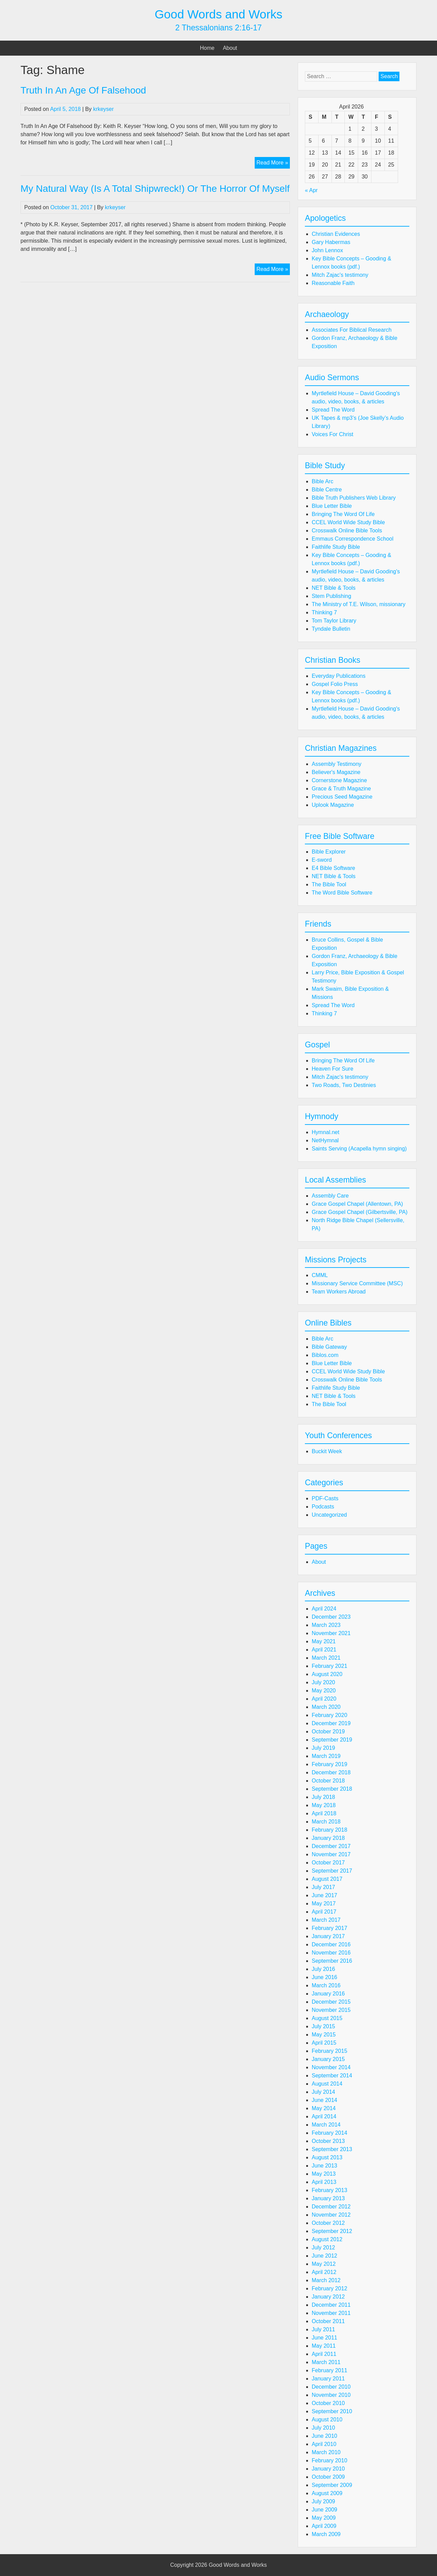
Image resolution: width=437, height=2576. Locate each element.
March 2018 (326, 1821)
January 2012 (328, 2297)
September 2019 (332, 1740)
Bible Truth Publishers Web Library (354, 498)
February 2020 (329, 1715)
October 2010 (328, 2403)
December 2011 (331, 2305)
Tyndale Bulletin (331, 629)
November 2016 (331, 1953)
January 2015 (328, 2059)
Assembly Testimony (337, 764)
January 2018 (328, 1838)
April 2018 (324, 1813)
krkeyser (103, 109)
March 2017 (326, 1920)
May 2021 (324, 1641)
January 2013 (328, 2198)
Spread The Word (333, 410)
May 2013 (324, 2174)
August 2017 (327, 1879)
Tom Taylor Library (334, 621)
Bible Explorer (329, 852)
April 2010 (324, 2444)
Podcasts (323, 1506)
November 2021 (331, 1633)
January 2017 (328, 1936)
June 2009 (324, 2510)
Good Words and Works (218, 14)
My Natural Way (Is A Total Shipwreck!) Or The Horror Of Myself (155, 188)
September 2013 (332, 2149)
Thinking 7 (324, 612)
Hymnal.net (325, 1132)
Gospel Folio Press (335, 684)
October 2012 (328, 2223)
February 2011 (329, 2370)
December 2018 (331, 1772)
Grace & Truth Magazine (341, 788)
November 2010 (331, 2395)
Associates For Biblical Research (352, 330)
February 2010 (329, 2460)
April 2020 (324, 1699)
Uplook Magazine (333, 805)
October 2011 (328, 2321)
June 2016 (324, 1977)
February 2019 (329, 1764)
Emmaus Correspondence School (352, 539)
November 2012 (331, 2215)
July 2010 (323, 2428)
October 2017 (328, 1862)
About (230, 48)
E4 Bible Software (333, 868)
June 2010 (324, 2436)
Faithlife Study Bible (336, 547)
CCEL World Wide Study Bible (348, 522)
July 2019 (323, 1748)
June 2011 (324, 2338)
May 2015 (324, 2034)
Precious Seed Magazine (342, 797)
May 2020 (324, 1690)
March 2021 (326, 1658)
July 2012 (323, 2247)
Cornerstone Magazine (339, 780)
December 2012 (331, 2206)
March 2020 (326, 1707)
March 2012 (326, 2280)
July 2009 (323, 2501)
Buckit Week (327, 1451)
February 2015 (329, 2051)
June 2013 (324, 2166)
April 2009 (324, 2526)
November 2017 (331, 1854)
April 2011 (324, 2354)
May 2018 (324, 1805)
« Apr (311, 190)
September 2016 (332, 1961)
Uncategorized (329, 1515)
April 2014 (324, 2116)
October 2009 (328, 2477)
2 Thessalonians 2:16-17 (218, 27)
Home (207, 48)
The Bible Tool (329, 884)
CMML (320, 1275)
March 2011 (326, 2362)
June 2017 (324, 1895)
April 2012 (324, 2272)
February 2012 (329, 2288)
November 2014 (331, 2067)
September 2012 (332, 2231)
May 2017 (324, 1903)
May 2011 (324, 2346)
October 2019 (328, 1731)
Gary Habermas (331, 242)
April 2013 (324, 2182)
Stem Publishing (331, 596)
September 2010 (332, 2411)
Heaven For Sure (332, 1069)
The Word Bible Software (342, 893)
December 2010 (331, 2387)
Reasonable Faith (333, 283)
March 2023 (326, 1625)
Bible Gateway (329, 1347)
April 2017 (324, 1912)
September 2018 (332, 1789)
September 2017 (332, 1871)
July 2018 (323, 1797)
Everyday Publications (338, 676)
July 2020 (323, 1682)
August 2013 (327, 2157)
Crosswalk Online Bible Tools (347, 530)
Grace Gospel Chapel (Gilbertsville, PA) (360, 1212)
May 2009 (324, 2518)
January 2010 (328, 2469)
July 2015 (323, 2026)
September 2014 (332, 2075)
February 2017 (329, 1928)
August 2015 (327, 2018)
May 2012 (324, 2264)
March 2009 (326, 2534)
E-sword (322, 860)
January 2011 (328, 2378)
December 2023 (331, 1617)
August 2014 (327, 2084)
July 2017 (323, 1887)
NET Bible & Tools (333, 588)
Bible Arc (322, 481)
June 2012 (324, 2256)
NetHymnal (325, 1140)
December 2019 (331, 1723)
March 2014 (326, 2125)
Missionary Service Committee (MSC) (357, 1283)
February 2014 (329, 2133)
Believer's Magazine (336, 772)
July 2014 (323, 2092)
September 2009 (332, 2485)
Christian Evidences (336, 234)
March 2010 (326, 2452)
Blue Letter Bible (332, 506)
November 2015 (331, 2010)
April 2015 (324, 2043)
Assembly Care (330, 1196)
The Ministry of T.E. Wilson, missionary (358, 604)
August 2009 (327, 2493)
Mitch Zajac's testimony (340, 275)
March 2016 (326, 1985)
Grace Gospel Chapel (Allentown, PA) (357, 1204)
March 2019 (326, 1756)
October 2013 (328, 2141)
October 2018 (328, 1781)
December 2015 (331, 2002)
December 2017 (331, 1846)
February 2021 (329, 1666)
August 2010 (327, 2419)
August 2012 (327, 2239)
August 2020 (327, 1674)
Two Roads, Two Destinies (344, 1085)
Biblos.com (325, 1355)
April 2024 (324, 1609)
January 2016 (328, 1994)
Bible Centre (327, 489)
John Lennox (327, 250)
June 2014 (324, 2100)
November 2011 (331, 2313)
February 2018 (329, 1830)
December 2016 (331, 1944)
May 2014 (324, 2108)
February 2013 (329, 2190)
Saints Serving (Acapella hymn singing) (359, 1148)
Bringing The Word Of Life (343, 514)
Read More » (273, 163)
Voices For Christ (332, 434)
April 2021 (324, 1649)
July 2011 (323, 2329)
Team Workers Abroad (339, 1291)
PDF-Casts (325, 1498)
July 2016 (323, 1969)
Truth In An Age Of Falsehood (83, 90)
